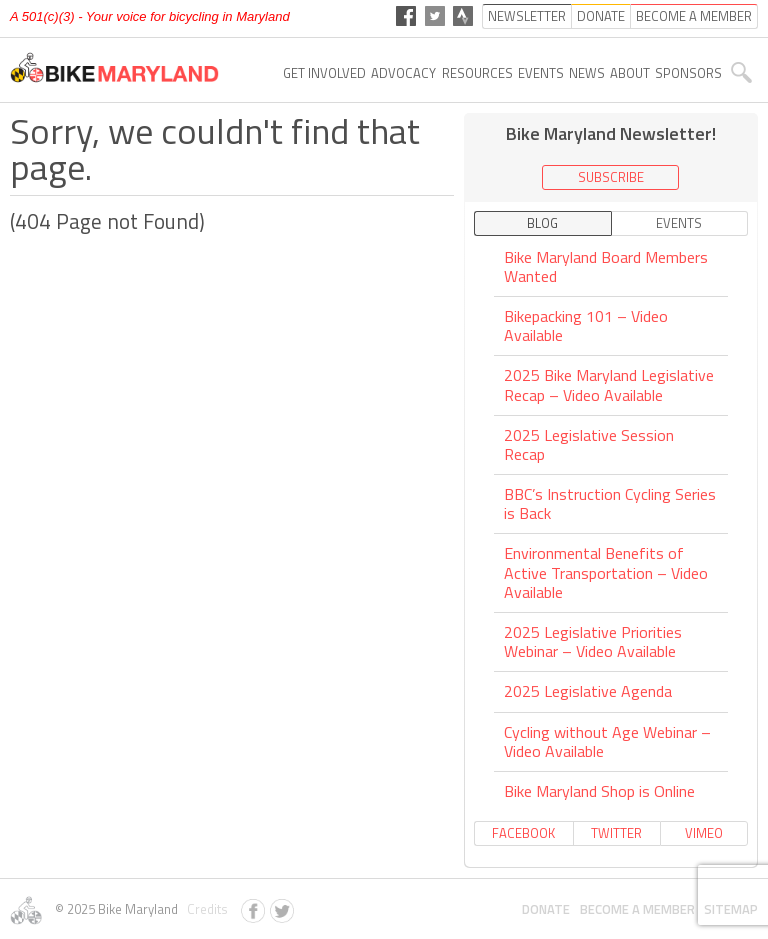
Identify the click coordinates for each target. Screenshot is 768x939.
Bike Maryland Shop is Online (599, 791)
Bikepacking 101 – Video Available (586, 325)
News (587, 73)
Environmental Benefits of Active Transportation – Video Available (606, 572)
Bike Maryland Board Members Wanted (606, 268)
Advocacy (403, 73)
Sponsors (688, 73)
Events (541, 73)
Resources (477, 73)
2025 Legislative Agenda (588, 691)
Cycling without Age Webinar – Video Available (607, 741)
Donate (546, 909)
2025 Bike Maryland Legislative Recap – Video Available (609, 384)
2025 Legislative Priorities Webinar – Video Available (593, 641)
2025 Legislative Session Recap (589, 444)
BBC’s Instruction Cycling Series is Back (610, 503)
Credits (204, 909)
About (630, 73)
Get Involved (324, 73)
